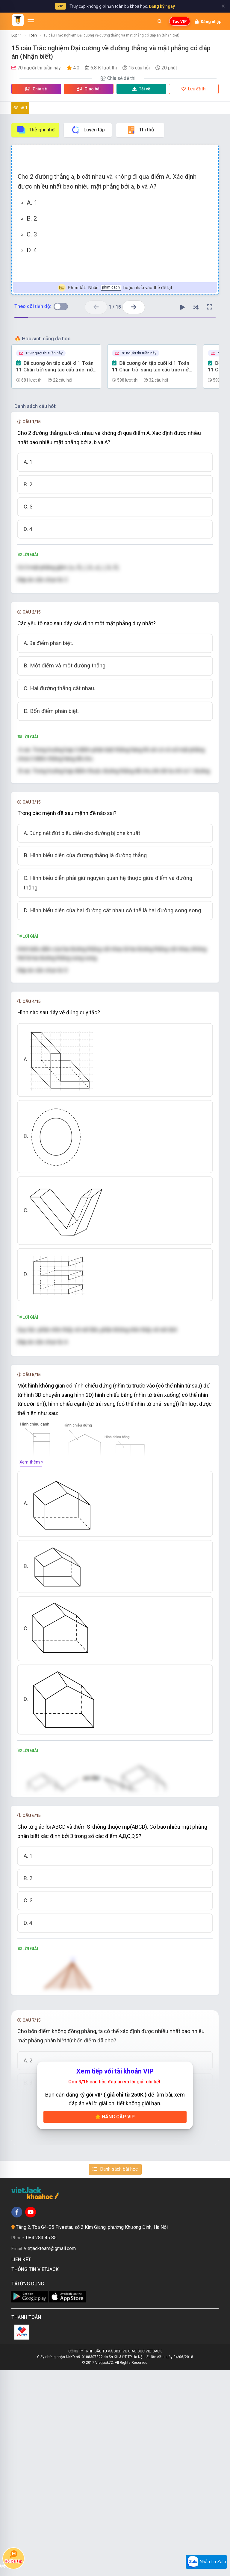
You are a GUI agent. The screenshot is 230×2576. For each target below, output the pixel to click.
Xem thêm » (31, 1517)
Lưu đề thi (193, 88)
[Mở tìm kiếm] (159, 21)
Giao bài (89, 88)
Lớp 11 (16, 35)
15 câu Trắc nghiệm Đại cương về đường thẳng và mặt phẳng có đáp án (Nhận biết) (111, 35)
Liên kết (22, 2465)
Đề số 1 (20, 107)
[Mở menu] (31, 21)
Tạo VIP (179, 21)
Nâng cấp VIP (115, 2322)
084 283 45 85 (41, 2443)
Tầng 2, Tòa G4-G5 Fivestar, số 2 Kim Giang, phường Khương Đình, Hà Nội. (92, 2433)
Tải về (141, 88)
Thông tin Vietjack (36, 2475)
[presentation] (93, 568)
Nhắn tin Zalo (206, 2562)
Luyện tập (88, 130)
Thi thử (140, 130)
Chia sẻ (36, 88)
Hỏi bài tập (13, 2556)
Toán (33, 35)
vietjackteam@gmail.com (50, 2454)
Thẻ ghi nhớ (35, 130)
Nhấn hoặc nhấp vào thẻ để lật (115, 288)
